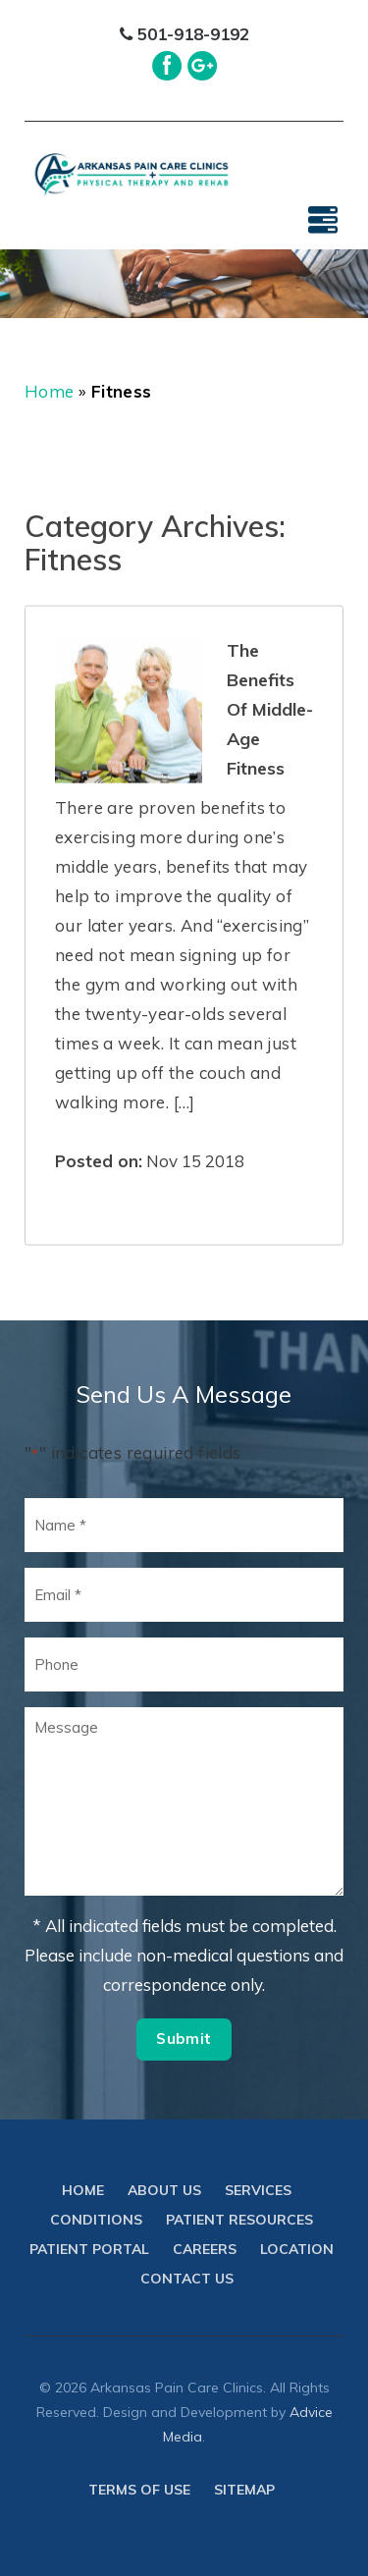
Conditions (96, 2219)
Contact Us (187, 2278)
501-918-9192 (184, 34)
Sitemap (244, 2489)
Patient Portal (89, 2249)
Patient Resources (239, 2219)
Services (258, 2190)
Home (50, 391)
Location (297, 2249)
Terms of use (139, 2489)
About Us (164, 2190)
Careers (205, 2249)
